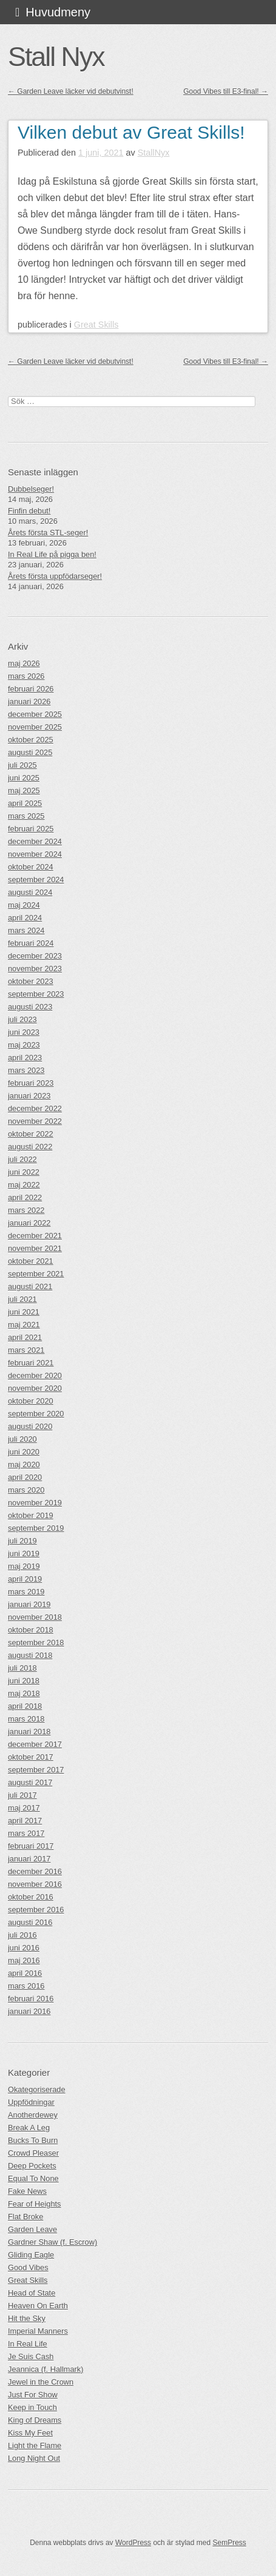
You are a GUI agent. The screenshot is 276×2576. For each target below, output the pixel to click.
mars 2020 (26, 1489)
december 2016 (35, 1871)
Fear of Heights (34, 2203)
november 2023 (35, 968)
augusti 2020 (30, 1426)
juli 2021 (22, 1299)
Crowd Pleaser (33, 2153)
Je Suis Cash (30, 2356)
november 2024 (35, 854)
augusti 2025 (30, 752)
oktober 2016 (30, 1896)
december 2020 (35, 1375)
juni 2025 (23, 777)
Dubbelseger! (31, 489)
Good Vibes (28, 2267)
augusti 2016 (30, 1922)
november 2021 (35, 1248)
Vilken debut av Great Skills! (131, 132)
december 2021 (35, 1235)
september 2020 (36, 1413)
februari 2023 (30, 1083)
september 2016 (36, 1909)
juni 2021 (23, 1311)
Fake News (27, 2191)
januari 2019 (29, 1604)
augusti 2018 (30, 1655)
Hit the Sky (26, 2318)
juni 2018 (23, 1680)
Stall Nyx (56, 56)
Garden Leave (32, 2229)
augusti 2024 (30, 892)
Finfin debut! (29, 510)
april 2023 (25, 1057)
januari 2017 (29, 1858)
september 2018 (36, 1642)
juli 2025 (22, 765)
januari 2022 (29, 1222)
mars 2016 (26, 1985)
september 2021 (36, 1273)
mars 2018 (26, 1718)
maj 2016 (24, 1960)
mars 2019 (26, 1591)
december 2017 (35, 1744)
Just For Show (33, 2394)
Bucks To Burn (33, 2140)
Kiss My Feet (30, 2432)
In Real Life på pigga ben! (52, 554)
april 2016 (25, 1973)
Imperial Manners (38, 2331)
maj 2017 (24, 1807)
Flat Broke (25, 2216)
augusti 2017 (30, 1782)
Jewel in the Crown (40, 2381)
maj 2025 (24, 790)
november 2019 (35, 1502)
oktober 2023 (30, 981)
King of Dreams (34, 2420)
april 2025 (25, 803)
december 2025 (35, 714)
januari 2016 (29, 2011)
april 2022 (25, 1197)
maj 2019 (24, 1566)
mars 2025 (26, 816)
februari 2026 (30, 688)
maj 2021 (24, 1324)
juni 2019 (23, 1553)
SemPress (229, 2542)
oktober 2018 (30, 1629)
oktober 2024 (30, 866)
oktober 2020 (30, 1400)
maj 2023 (24, 1044)
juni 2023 (23, 1032)
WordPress (133, 2542)
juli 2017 (22, 1795)
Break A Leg (29, 2127)
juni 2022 (23, 1172)
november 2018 (35, 1617)
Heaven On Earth (38, 2305)
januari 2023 (29, 1095)
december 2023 (35, 955)
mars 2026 (26, 676)
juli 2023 (22, 1019)
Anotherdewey (33, 2114)
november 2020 (35, 1388)
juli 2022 (22, 1159)
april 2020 (25, 1477)
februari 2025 (30, 828)
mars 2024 (26, 930)
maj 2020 (24, 1464)
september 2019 (36, 1528)
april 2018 (25, 1706)
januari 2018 (29, 1731)
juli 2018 (22, 1668)
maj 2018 (24, 1693)
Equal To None (33, 2178)
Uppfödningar (31, 2102)
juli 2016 (22, 1935)
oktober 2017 (30, 1757)
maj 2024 (24, 905)
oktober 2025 (30, 739)
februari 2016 (30, 1998)
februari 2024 (30, 943)
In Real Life (27, 2343)
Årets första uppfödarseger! (55, 576)
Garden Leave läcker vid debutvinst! (70, 91)
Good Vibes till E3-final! (225, 91)
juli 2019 (22, 1540)
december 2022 (35, 1108)
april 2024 (25, 917)
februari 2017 (30, 1846)
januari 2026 (29, 701)
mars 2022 (26, 1210)
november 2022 (35, 1121)
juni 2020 (23, 1451)
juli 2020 (22, 1439)
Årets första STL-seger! (48, 532)
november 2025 (35, 727)
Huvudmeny (57, 12)
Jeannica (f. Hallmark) (45, 2369)
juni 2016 (23, 1947)
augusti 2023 (30, 1006)
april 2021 (25, 1337)
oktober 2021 (30, 1261)
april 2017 (25, 1820)
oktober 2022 (30, 1133)
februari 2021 (30, 1362)
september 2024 (36, 879)
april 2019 (25, 1579)
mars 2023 (26, 1070)
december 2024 (35, 841)
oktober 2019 (30, 1515)
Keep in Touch (32, 2407)
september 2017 (36, 1769)
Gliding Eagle (31, 2254)
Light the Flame (34, 2445)
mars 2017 (26, 1833)
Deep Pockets (32, 2165)
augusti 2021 (30, 1286)
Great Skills (96, 324)
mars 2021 (26, 1350)
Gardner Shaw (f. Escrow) (52, 2242)
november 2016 (35, 1884)
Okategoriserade (37, 2089)
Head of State (31, 2292)
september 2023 (36, 994)
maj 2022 (24, 1184)
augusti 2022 (30, 1146)
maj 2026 (24, 663)
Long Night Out (34, 2458)
